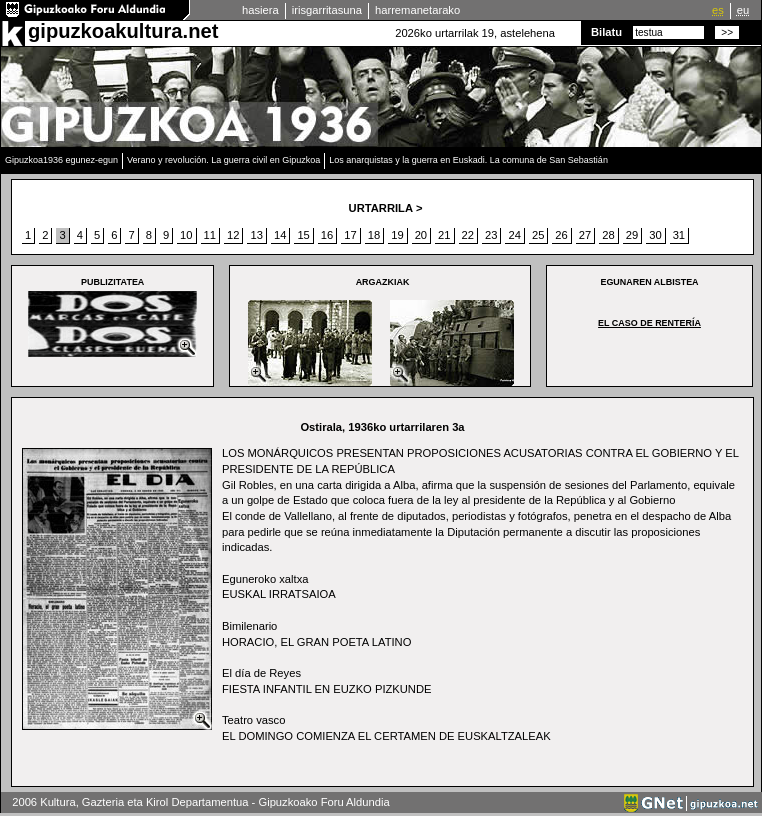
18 (374, 235)
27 (585, 235)
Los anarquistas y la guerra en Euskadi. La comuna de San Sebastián (468, 160)
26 (561, 235)
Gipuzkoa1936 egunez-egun (61, 160)
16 (327, 235)
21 (444, 235)
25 (538, 235)
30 (655, 235)
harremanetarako (417, 10)
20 (421, 235)
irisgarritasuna (327, 10)
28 (608, 235)
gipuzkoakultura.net (123, 31)
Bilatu (606, 32)
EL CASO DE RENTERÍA (649, 323)
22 (468, 235)
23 (491, 235)
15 (303, 235)
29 (632, 235)
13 (256, 235)
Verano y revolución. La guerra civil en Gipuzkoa (223, 160)
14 (280, 235)
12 (233, 235)
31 (679, 235)
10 (186, 235)
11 (210, 235)
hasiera (260, 10)
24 (514, 235)
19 (397, 235)
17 (350, 235)
